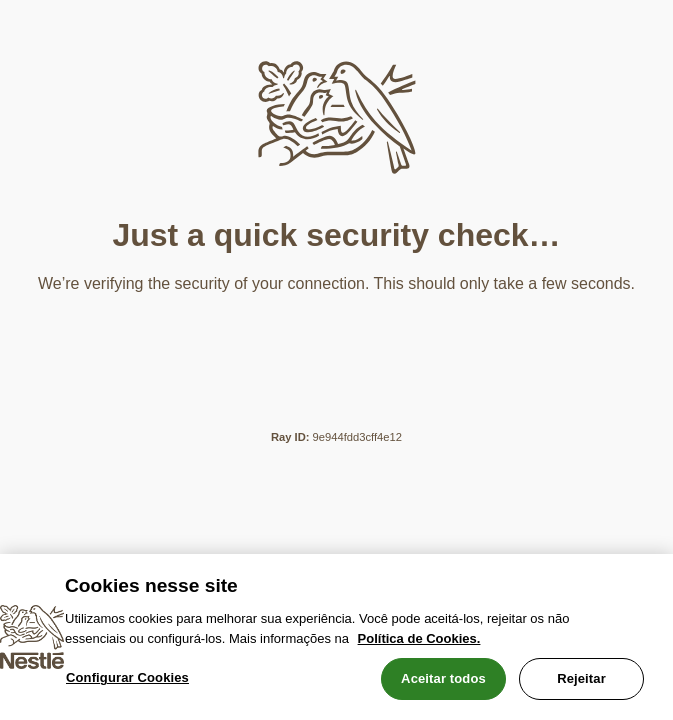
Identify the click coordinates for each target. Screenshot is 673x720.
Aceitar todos (443, 678)
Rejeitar (581, 678)
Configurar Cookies (127, 677)
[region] (336, 637)
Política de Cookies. (419, 638)
